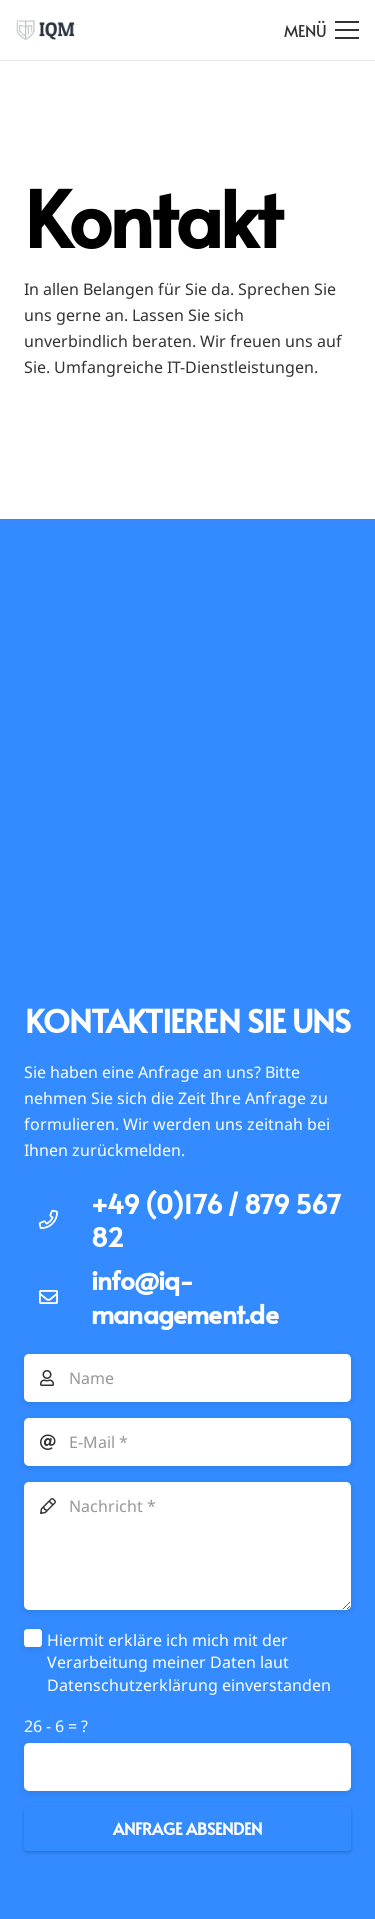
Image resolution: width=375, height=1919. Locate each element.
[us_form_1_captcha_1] (187, 1767)
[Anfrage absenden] (187, 1829)
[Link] (45, 30)
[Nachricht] (187, 1546)
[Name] (187, 1378)
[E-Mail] (187, 1442)
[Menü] (321, 30)
